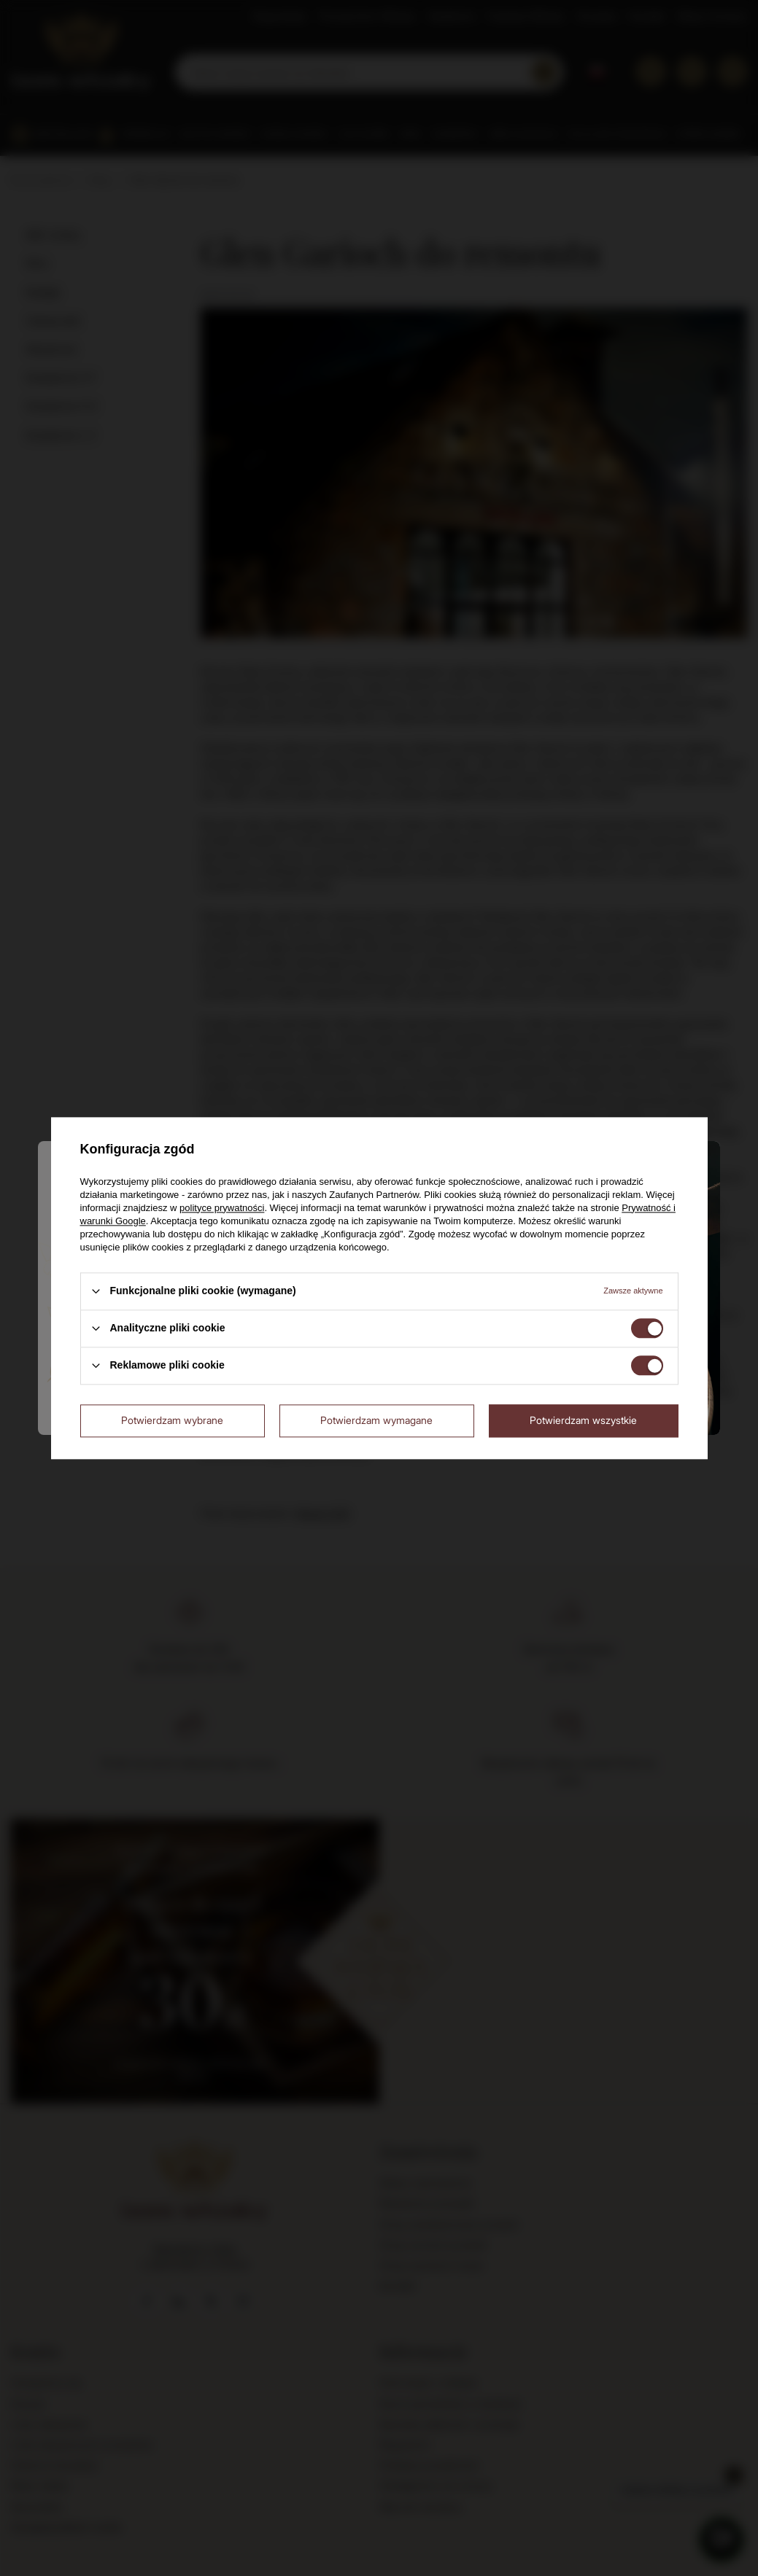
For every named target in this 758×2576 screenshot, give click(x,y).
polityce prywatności (221, 1207)
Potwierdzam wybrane (172, 1420)
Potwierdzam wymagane (376, 1420)
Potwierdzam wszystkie (583, 1420)
